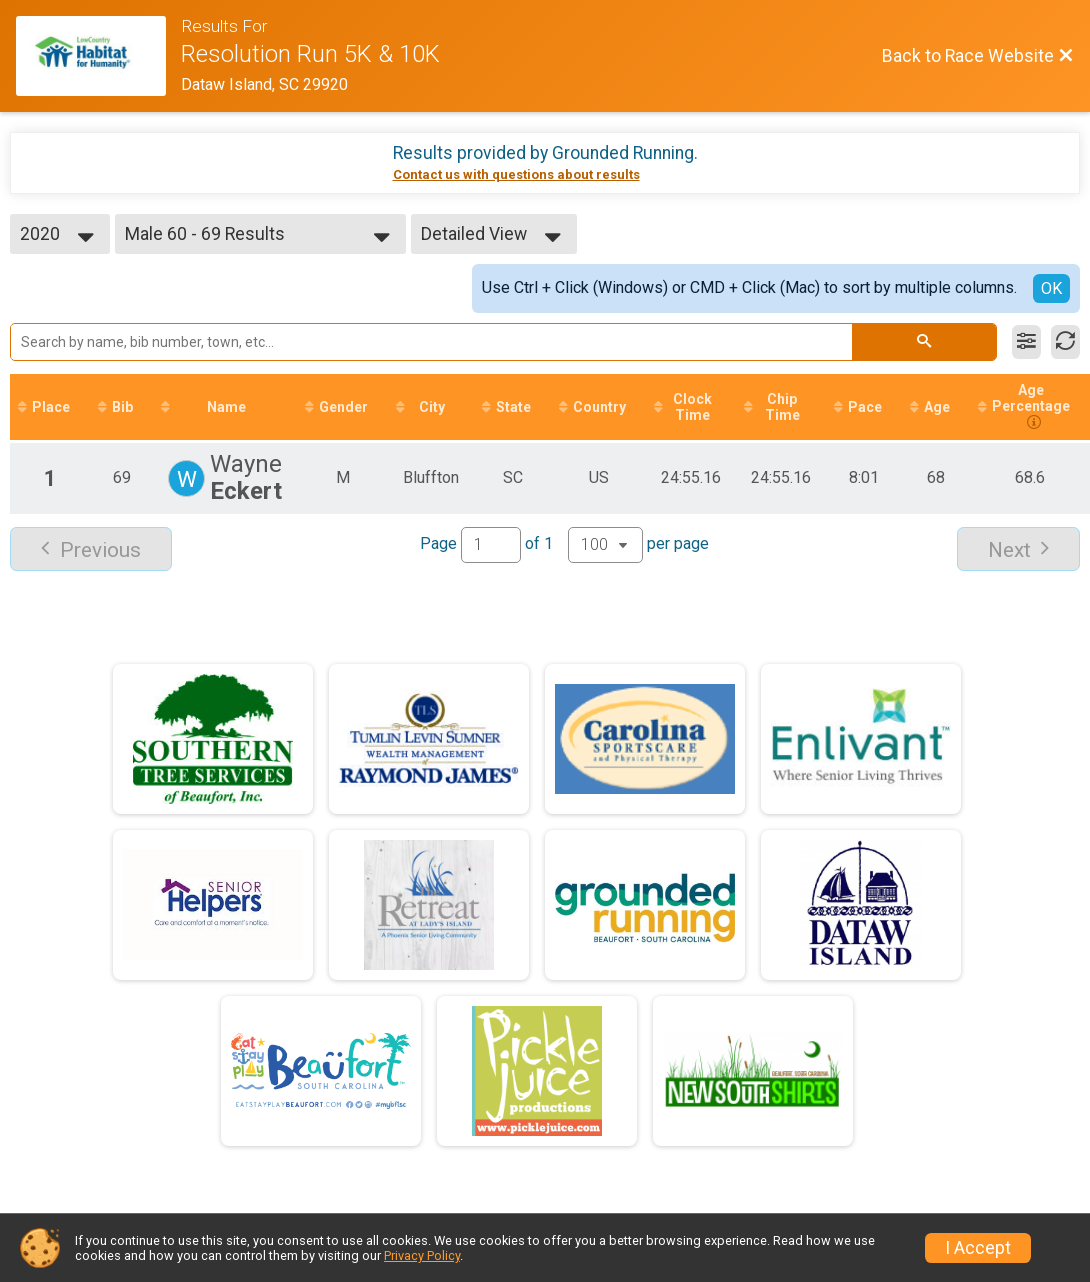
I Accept (978, 1248)
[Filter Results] (1026, 342)
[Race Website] (98, 56)
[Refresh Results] (1065, 342)
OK (1051, 288)
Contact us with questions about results (516, 174)
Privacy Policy (422, 1255)
